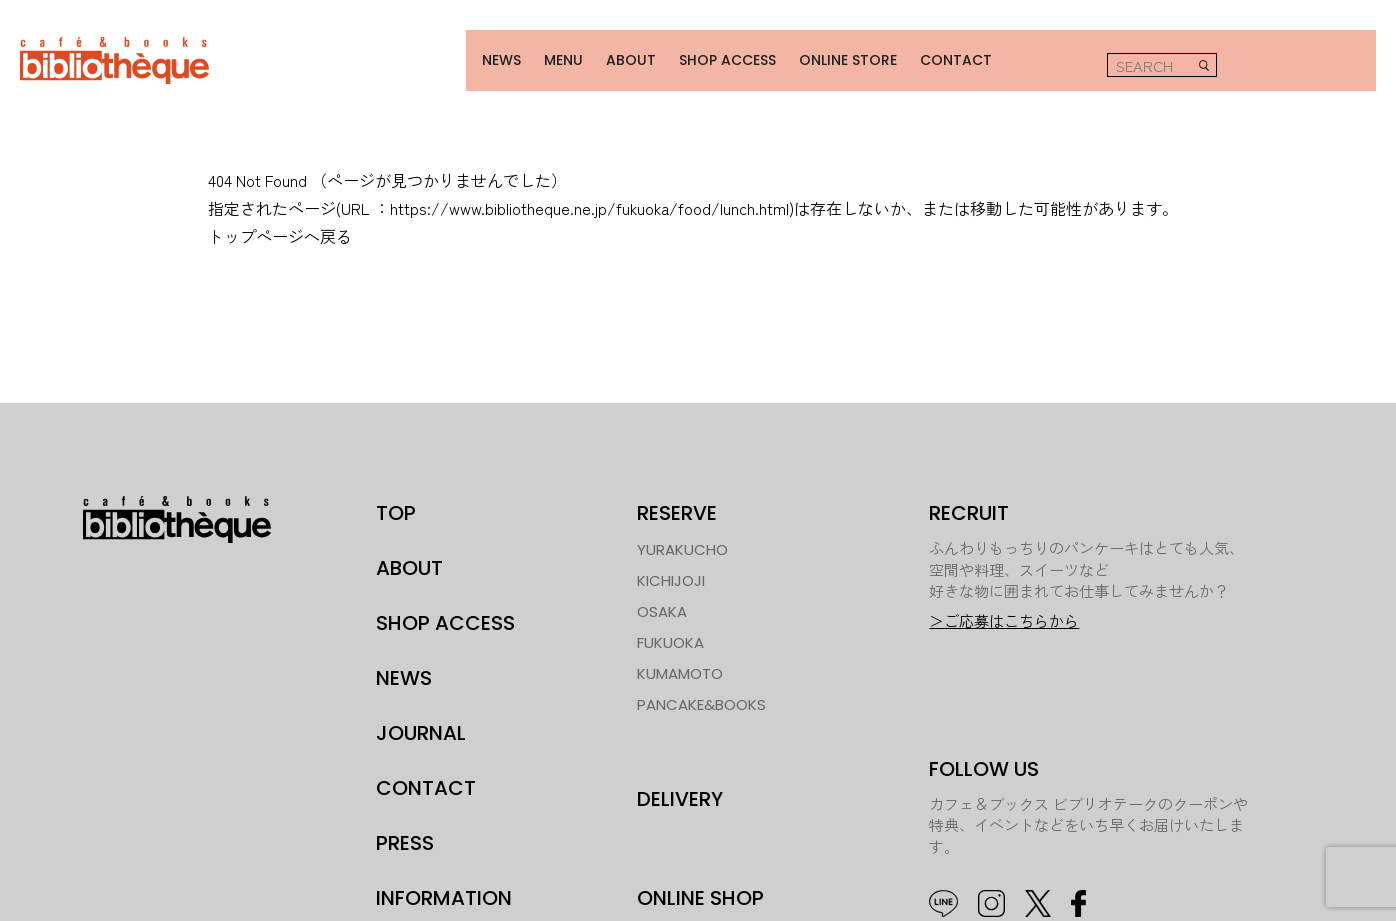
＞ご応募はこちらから (1004, 608)
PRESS (405, 830)
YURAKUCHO (682, 536)
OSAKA (662, 598)
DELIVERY (680, 786)
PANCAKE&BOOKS (701, 691)
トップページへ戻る (280, 223)
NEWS (486, 53)
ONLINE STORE (832, 53)
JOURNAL (421, 720)
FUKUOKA (670, 629)
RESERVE (677, 500)
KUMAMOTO (680, 660)
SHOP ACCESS (710, 53)
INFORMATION (444, 885)
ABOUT (613, 53)
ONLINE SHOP (700, 885)
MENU (547, 53)
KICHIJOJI (671, 567)
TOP (396, 500)
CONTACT (939, 53)
